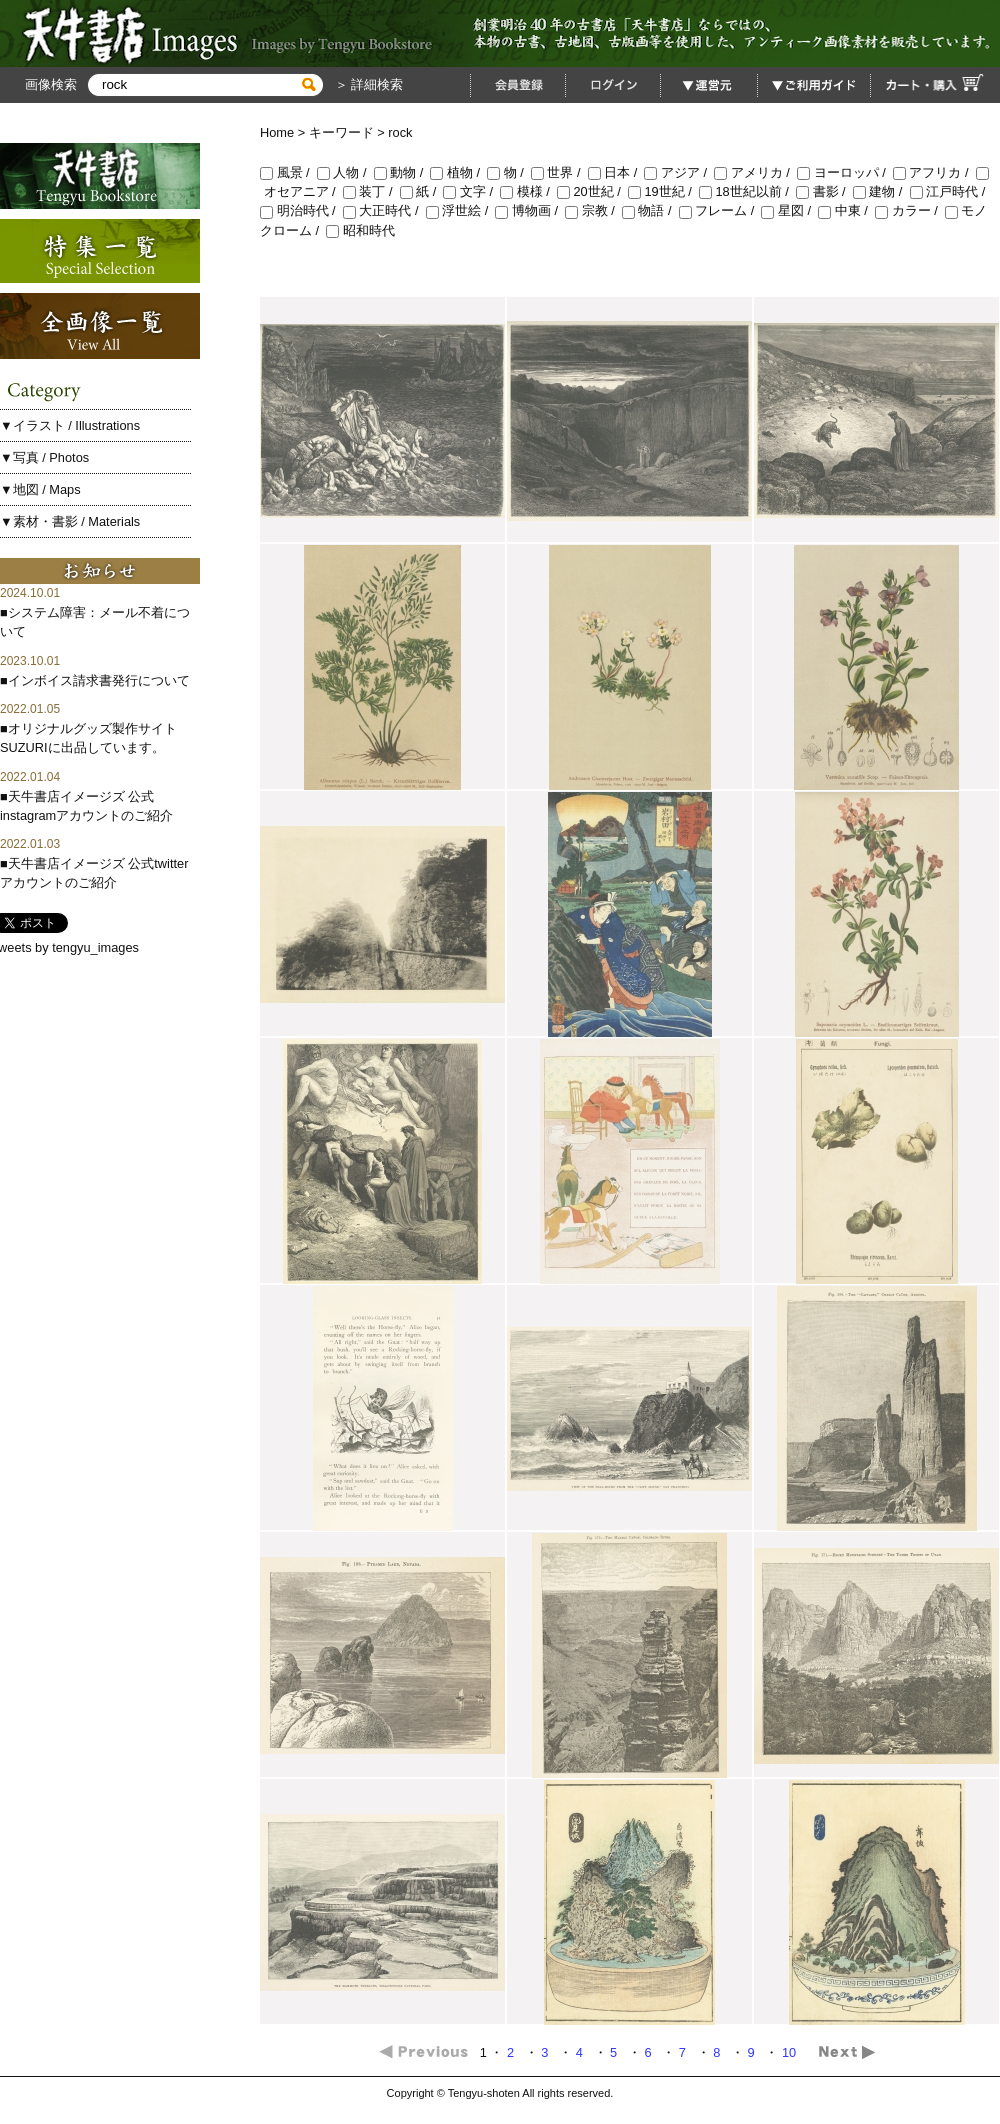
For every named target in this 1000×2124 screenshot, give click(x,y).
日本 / (616, 172)
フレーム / (720, 210)
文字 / (471, 191)
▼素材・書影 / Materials (70, 521)
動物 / (402, 172)
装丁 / (371, 191)
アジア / (679, 172)
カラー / (910, 210)
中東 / (846, 210)
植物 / (458, 172)
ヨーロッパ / (845, 172)
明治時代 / (301, 210)
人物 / (345, 172)
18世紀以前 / (747, 191)
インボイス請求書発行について (99, 680)
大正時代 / (384, 210)
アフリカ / (934, 172)
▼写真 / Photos (44, 457)
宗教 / (593, 210)
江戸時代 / (949, 191)
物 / (509, 172)
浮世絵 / (461, 210)
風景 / (288, 172)
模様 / (528, 191)
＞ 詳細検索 (367, 84)
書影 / (824, 191)
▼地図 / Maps (40, 489)
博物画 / (530, 210)
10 (791, 2052)
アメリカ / (755, 172)
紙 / (422, 191)
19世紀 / (663, 191)
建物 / (881, 191)
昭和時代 (360, 230)
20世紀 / (592, 191)
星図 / (789, 210)
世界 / (559, 172)
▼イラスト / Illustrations (70, 425)
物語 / (650, 210)
